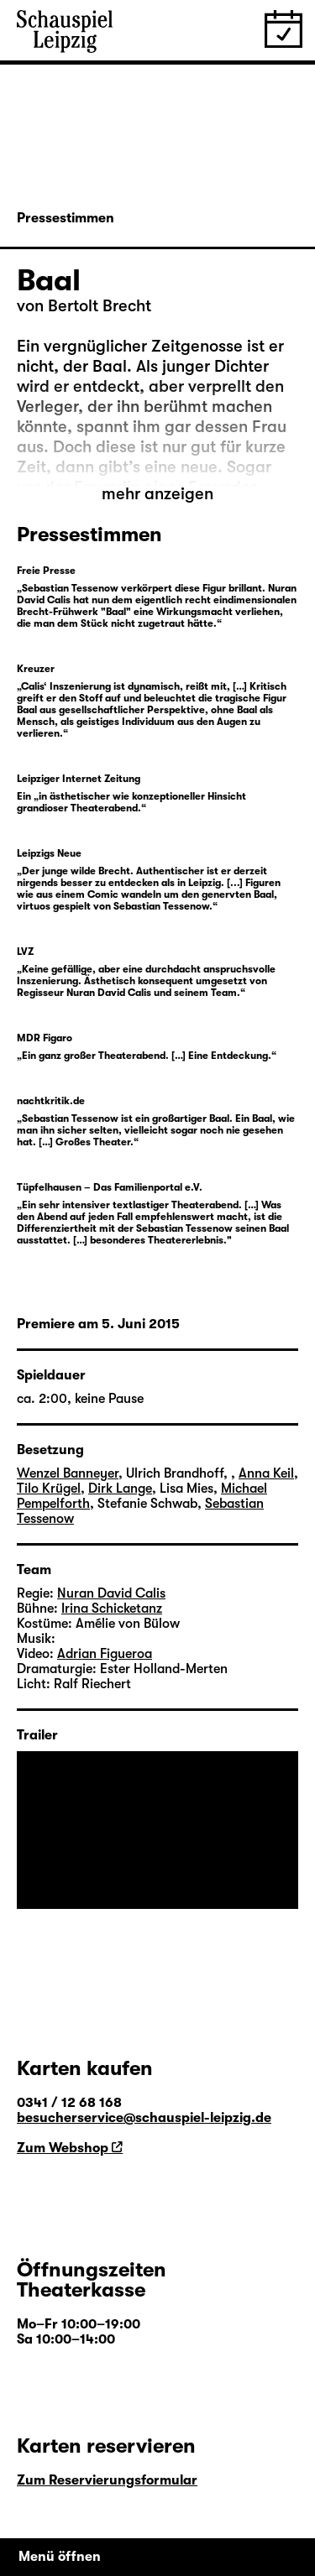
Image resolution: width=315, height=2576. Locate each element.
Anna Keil (266, 1473)
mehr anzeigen (157, 493)
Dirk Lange (120, 1488)
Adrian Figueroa (104, 1653)
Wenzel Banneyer (67, 1473)
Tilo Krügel (49, 1488)
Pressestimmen (65, 218)
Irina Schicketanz (111, 1608)
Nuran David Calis (111, 1593)
